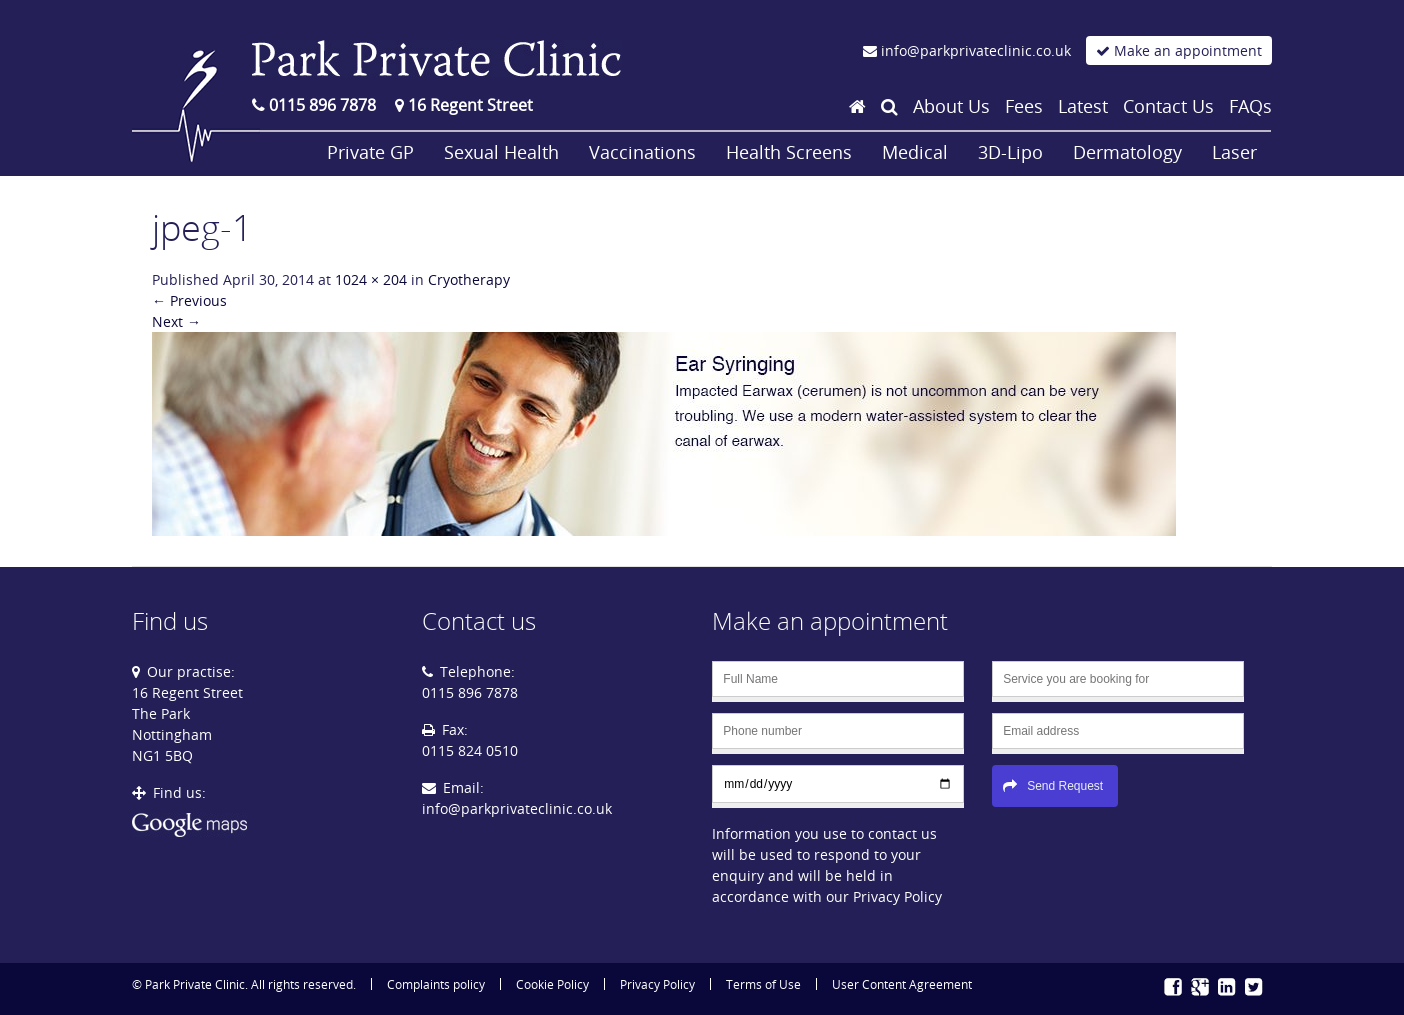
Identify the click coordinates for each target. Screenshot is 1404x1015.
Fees (1024, 106)
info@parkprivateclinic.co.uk (517, 808)
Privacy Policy (657, 984)
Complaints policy (436, 984)
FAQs (1250, 106)
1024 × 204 (371, 279)
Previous (189, 300)
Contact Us (1168, 106)
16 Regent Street (464, 105)
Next (176, 321)
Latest (1083, 106)
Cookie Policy (552, 984)
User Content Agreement (902, 984)
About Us (951, 106)
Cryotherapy (469, 279)
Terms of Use (763, 984)
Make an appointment (1179, 50)
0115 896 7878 (314, 105)
